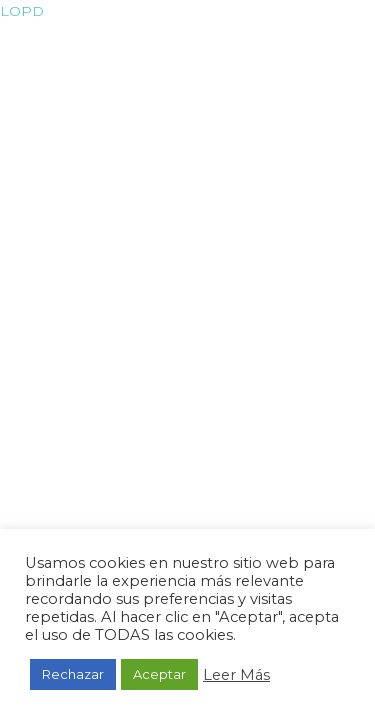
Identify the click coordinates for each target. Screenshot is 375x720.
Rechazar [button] (73, 674)
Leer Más (236, 675)
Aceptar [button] (159, 674)
